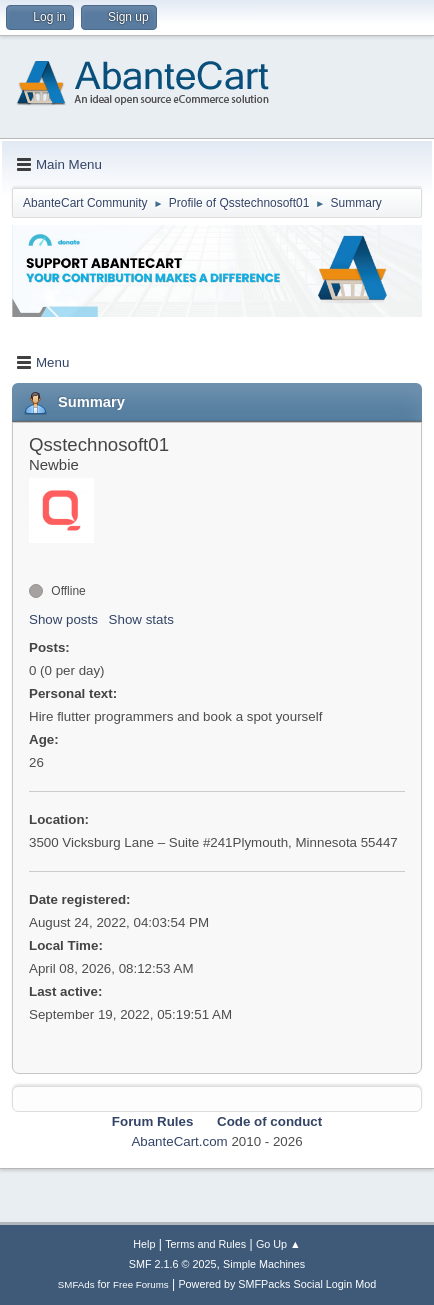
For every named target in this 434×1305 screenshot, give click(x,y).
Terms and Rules (205, 1244)
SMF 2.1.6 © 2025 (173, 1264)
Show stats (141, 619)
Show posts (63, 619)
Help (144, 1244)
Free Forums (141, 1284)
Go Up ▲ (278, 1244)
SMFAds (76, 1284)
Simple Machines (264, 1264)
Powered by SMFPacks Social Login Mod (277, 1284)
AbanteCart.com (179, 1141)
